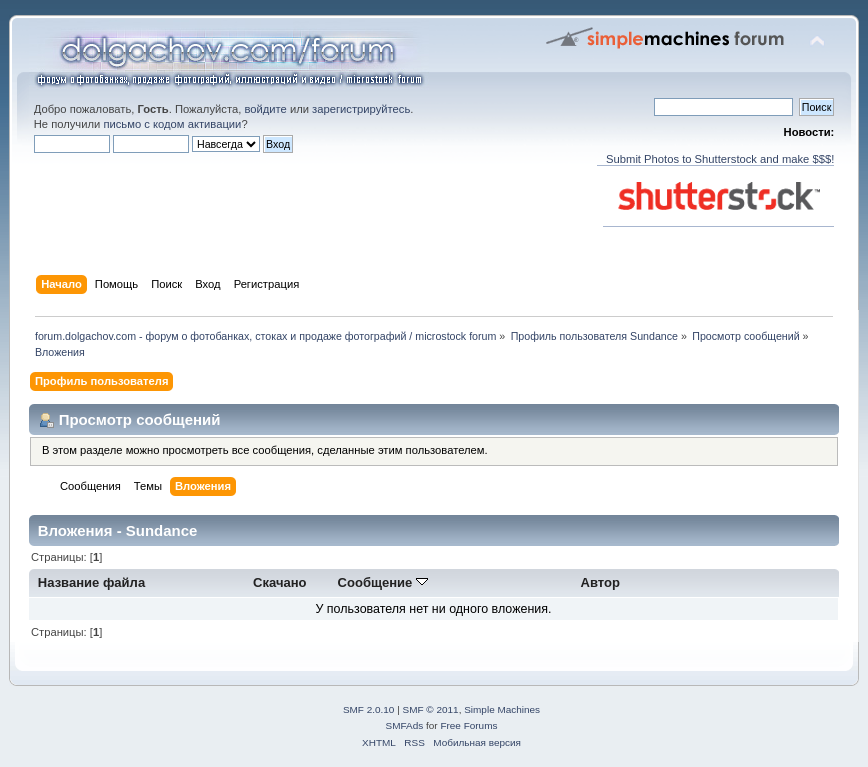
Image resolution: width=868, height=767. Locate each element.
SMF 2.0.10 (369, 709)
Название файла (91, 582)
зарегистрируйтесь (361, 109)
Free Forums (468, 725)
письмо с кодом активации (172, 124)
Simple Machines (502, 709)
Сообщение (383, 582)
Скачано (280, 582)
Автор (600, 582)
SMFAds (405, 725)
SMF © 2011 (431, 709)
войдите (265, 109)
